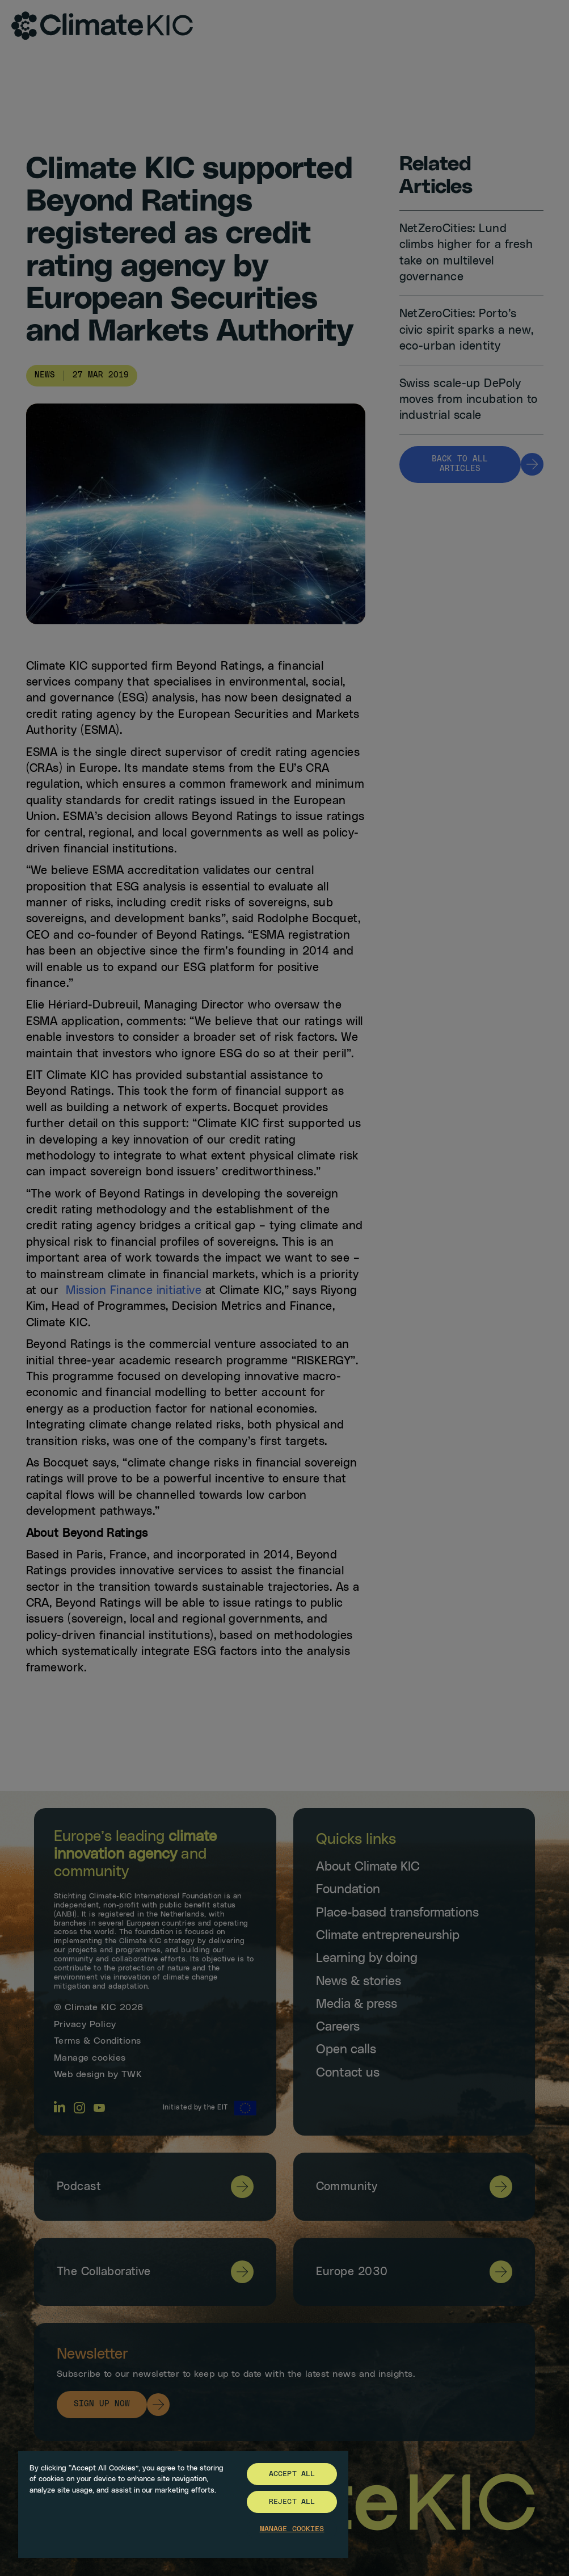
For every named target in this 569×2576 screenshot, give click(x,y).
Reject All (292, 2502)
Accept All (292, 2474)
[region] (183, 2504)
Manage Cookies (292, 2529)
